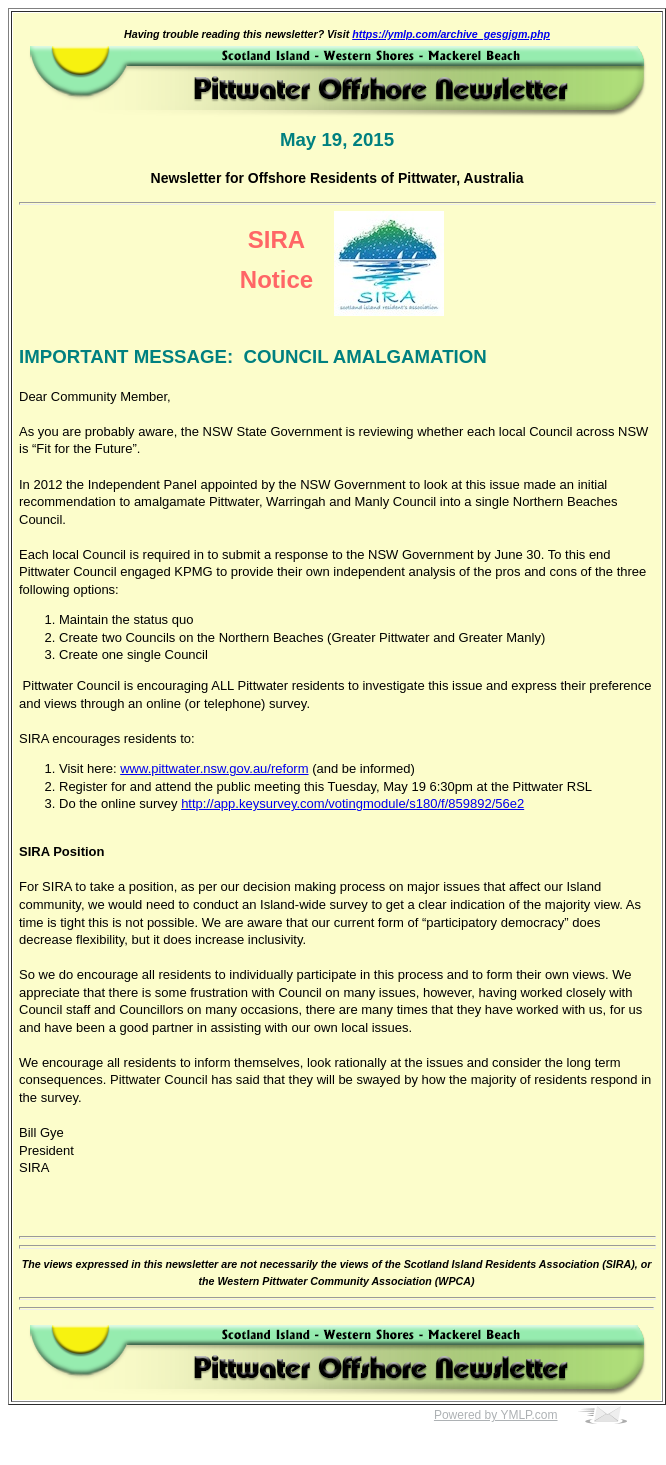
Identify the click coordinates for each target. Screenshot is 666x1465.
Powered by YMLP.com (496, 1415)
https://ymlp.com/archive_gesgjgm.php (451, 34)
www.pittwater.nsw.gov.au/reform (214, 768)
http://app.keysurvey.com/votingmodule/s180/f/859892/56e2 (352, 803)
